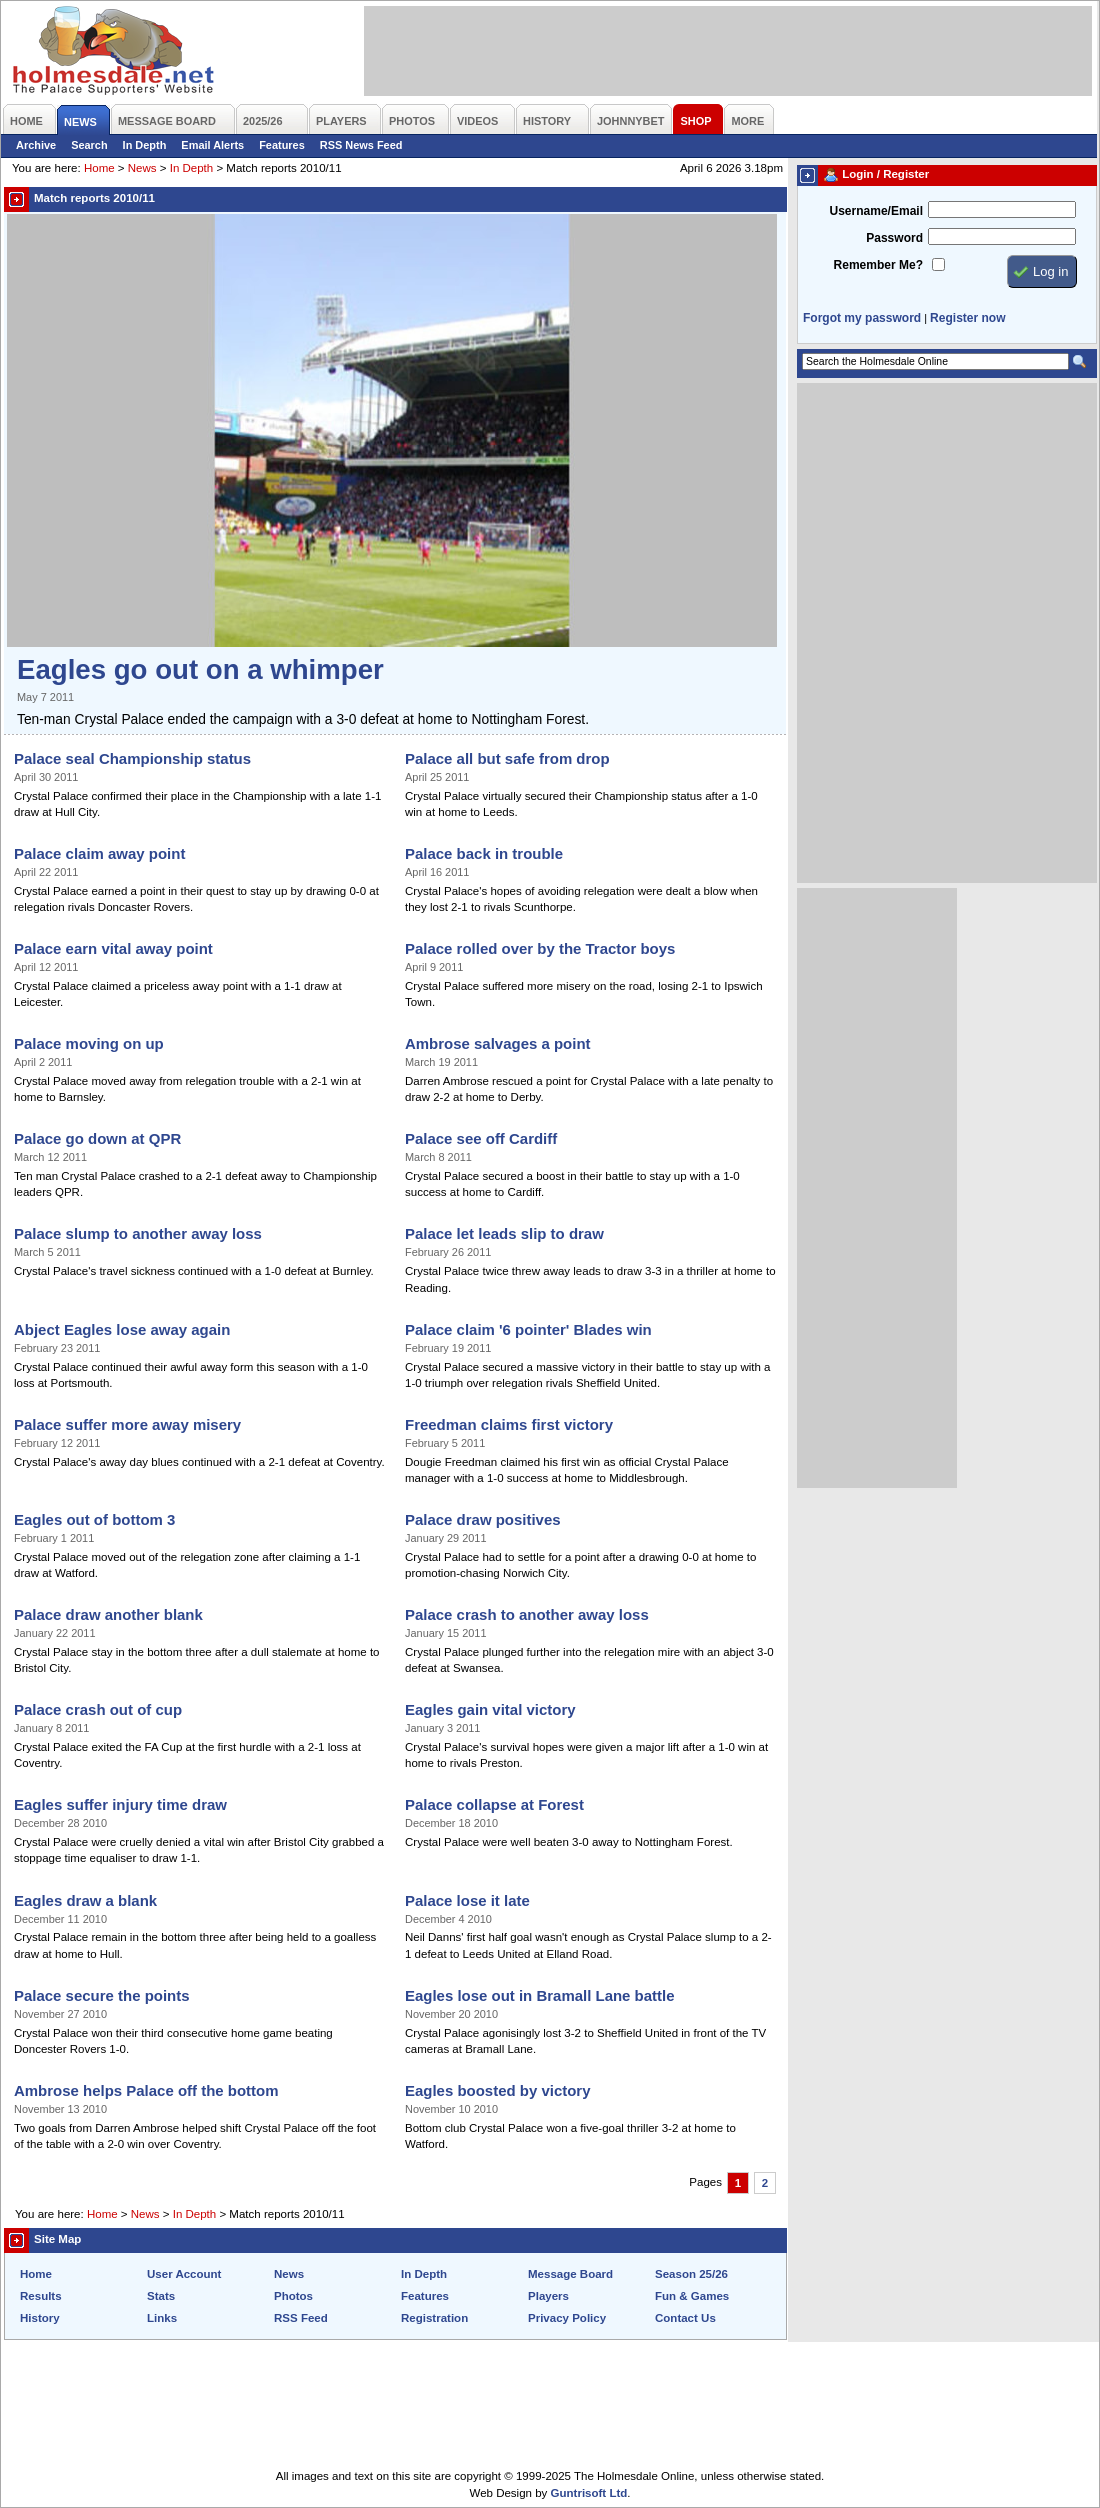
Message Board (570, 2274)
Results (41, 2296)
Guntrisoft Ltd (589, 2493)
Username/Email (876, 211)
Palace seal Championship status (132, 758)
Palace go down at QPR (97, 1138)
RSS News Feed (361, 145)
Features (282, 145)
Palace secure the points (102, 1995)
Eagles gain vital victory (490, 1709)
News (142, 168)
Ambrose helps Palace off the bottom (146, 2090)
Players (548, 2296)
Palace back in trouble (484, 853)
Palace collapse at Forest (494, 1804)
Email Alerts (212, 145)
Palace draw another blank (108, 1614)
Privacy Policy (567, 2318)
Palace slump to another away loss (138, 1233)
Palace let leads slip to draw (504, 1233)
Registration (434, 2318)
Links (162, 2318)
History (40, 2318)
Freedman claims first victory (509, 1424)
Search (89, 145)
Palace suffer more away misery (127, 1424)
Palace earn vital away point (113, 948)
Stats (161, 2296)
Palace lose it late (467, 1900)
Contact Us (685, 2318)
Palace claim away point (99, 853)
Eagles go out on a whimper (200, 669)
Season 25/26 (691, 2274)
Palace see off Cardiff (481, 1138)
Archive (36, 145)
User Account (184, 2274)
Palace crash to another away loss (527, 1614)
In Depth (145, 145)
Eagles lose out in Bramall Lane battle (540, 1995)
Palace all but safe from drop (507, 758)
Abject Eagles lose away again (122, 1329)
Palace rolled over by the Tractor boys (540, 948)
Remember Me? (878, 265)
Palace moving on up (89, 1043)
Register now (967, 318)
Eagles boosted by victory (498, 2090)
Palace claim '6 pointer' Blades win (528, 1329)
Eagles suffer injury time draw (120, 1804)
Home (99, 168)
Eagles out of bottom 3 (94, 1519)
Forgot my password (862, 318)
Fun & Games (692, 2296)
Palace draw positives (483, 1519)
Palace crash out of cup (98, 1709)
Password (894, 238)
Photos (293, 2296)
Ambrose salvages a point (498, 1043)
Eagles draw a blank (85, 1900)
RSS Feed (301, 2318)
